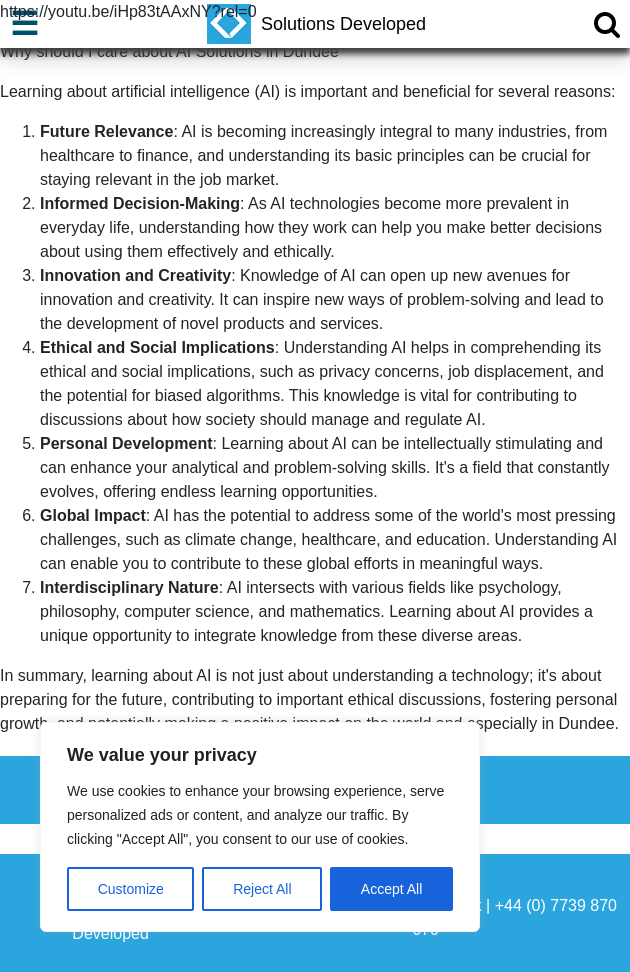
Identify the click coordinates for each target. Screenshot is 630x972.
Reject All (262, 889)
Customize (131, 889)
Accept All (391, 889)
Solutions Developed (316, 24)
